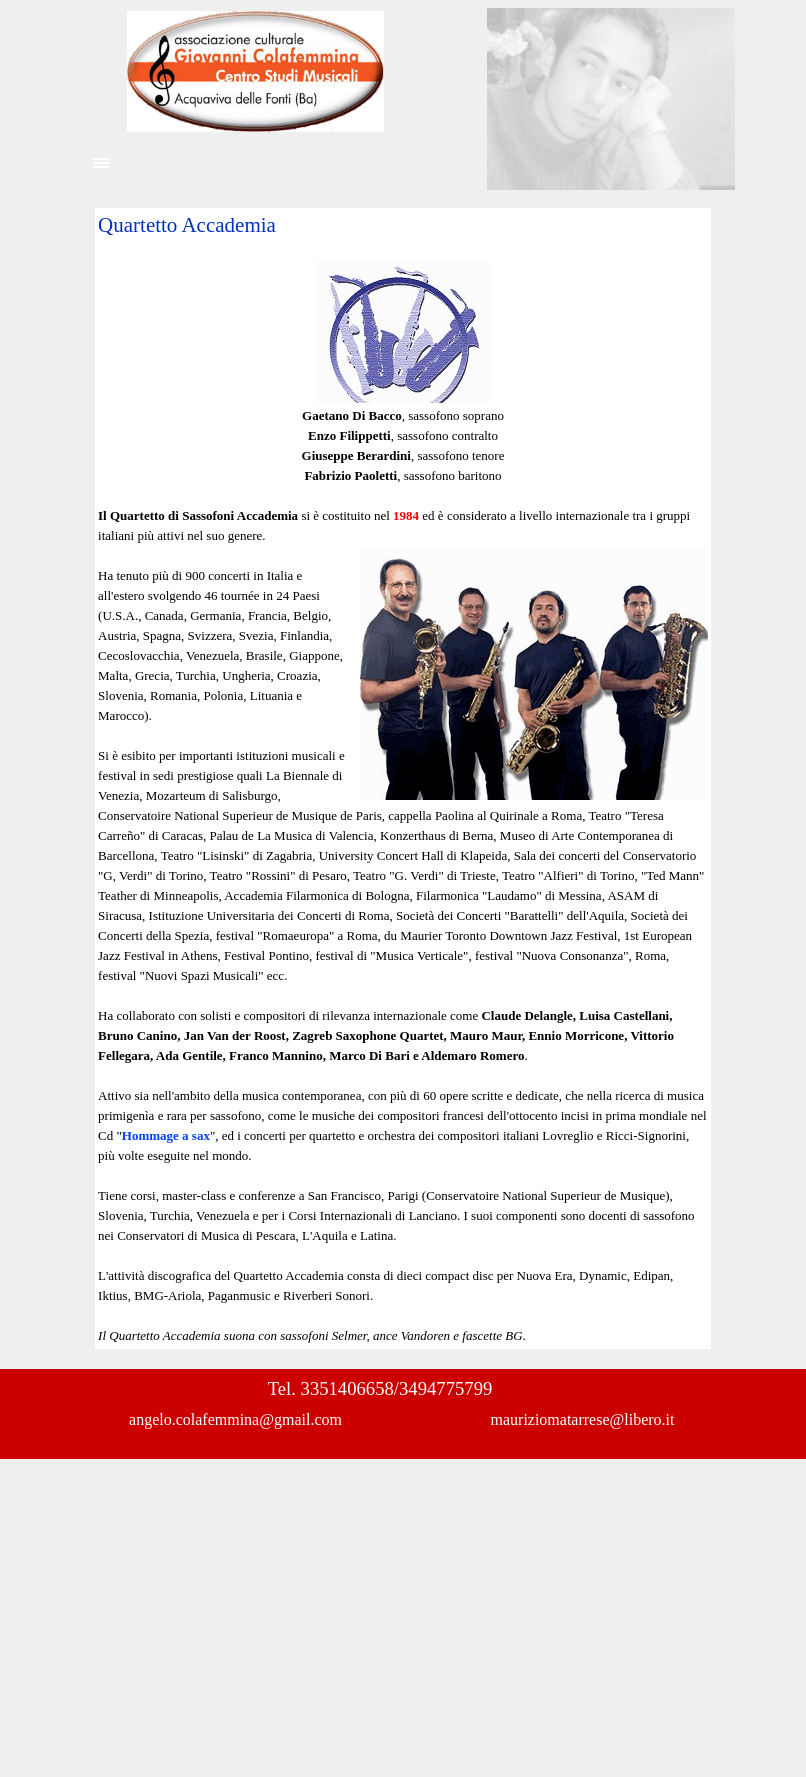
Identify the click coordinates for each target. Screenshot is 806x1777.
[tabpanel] (403, 778)
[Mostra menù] (101, 163)
